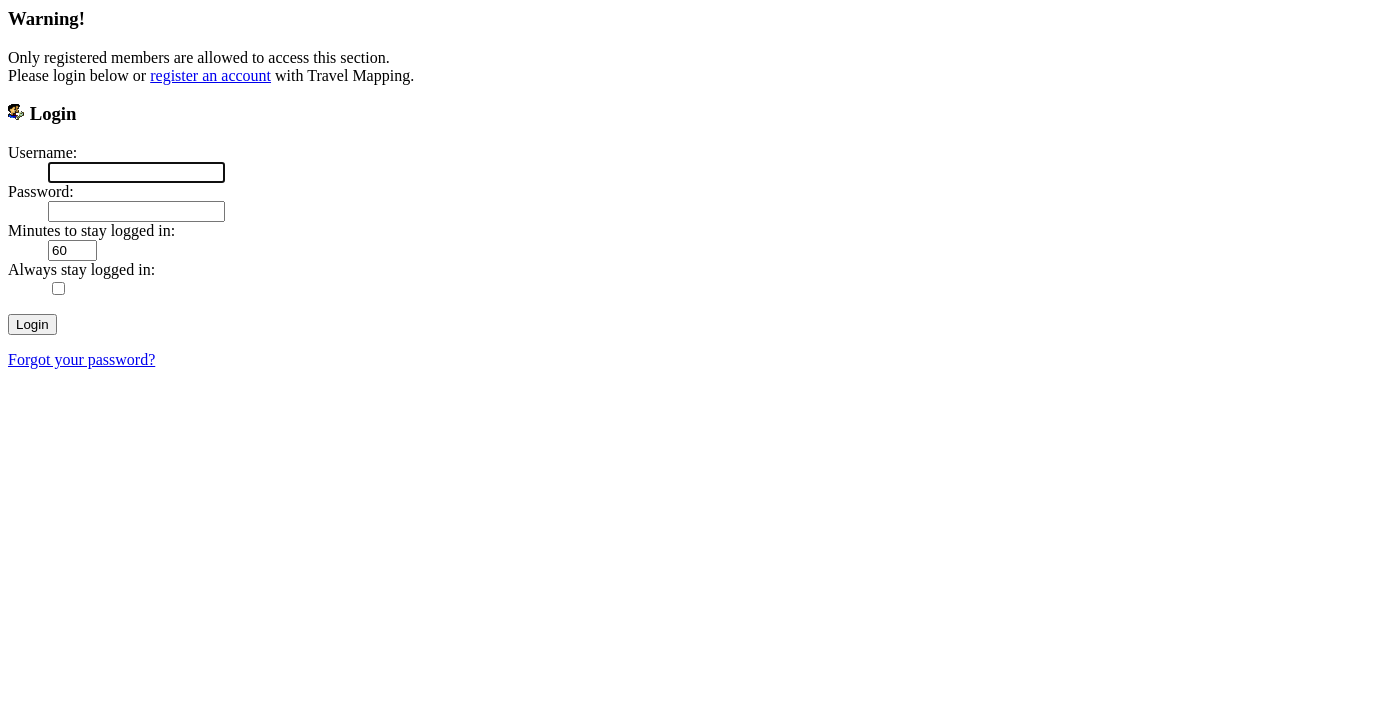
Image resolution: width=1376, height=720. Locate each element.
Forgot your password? (81, 359)
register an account (210, 75)
